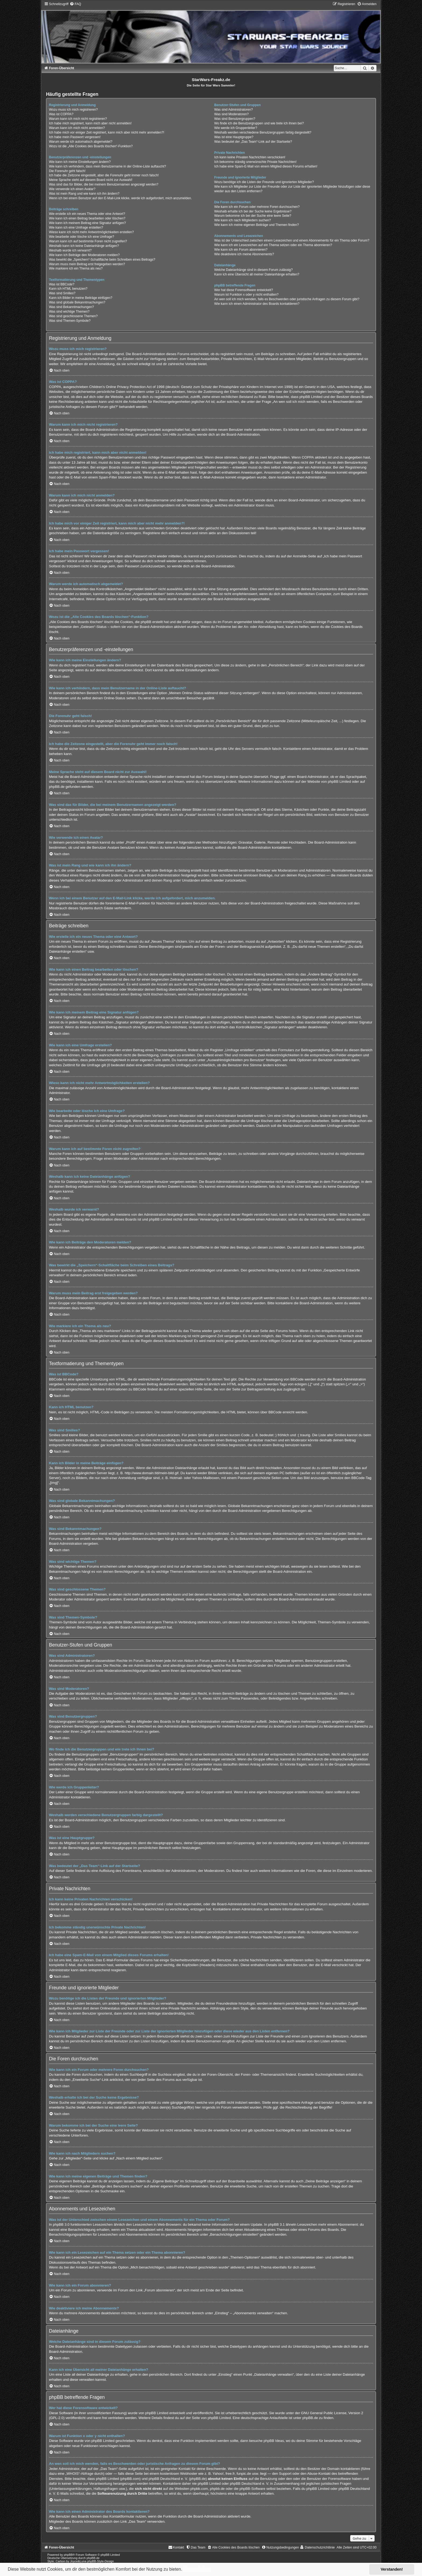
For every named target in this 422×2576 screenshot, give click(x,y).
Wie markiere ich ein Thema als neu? (76, 268)
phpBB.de (57, 787)
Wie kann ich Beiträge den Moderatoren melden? (84, 255)
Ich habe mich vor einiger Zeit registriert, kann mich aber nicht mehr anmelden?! (106, 132)
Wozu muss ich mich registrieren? (73, 109)
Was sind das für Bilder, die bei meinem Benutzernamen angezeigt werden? (103, 184)
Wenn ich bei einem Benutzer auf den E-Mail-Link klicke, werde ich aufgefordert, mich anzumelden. (120, 198)
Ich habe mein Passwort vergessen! (75, 137)
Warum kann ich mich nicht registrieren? (78, 119)
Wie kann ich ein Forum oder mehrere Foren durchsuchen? (257, 207)
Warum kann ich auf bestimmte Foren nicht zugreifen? (88, 241)
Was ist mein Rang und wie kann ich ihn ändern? (84, 193)
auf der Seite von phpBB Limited (205, 2418)
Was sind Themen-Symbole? (70, 321)
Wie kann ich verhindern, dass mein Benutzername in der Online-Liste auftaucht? (107, 166)
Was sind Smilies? (62, 293)
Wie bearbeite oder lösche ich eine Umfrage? (81, 237)
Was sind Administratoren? (233, 109)
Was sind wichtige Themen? (69, 311)
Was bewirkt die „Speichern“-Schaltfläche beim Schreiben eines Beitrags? (102, 259)
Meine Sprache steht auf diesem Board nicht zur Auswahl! (90, 180)
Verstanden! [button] (392, 2569)
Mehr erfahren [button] (197, 2569)
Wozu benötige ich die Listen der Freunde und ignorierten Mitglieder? (264, 182)
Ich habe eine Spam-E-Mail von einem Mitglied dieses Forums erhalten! (265, 166)
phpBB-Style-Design (100, 2561)
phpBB (68, 2554)
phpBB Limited (339, 782)
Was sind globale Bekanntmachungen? (77, 302)
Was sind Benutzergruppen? (234, 119)
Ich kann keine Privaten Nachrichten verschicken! (249, 157)
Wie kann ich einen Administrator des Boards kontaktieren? (257, 304)
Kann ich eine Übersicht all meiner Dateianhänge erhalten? (256, 274)
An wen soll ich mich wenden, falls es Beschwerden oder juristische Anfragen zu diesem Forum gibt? (286, 299)
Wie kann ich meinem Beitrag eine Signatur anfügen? (87, 223)
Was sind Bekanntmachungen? (71, 307)
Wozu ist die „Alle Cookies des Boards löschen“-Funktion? (91, 146)
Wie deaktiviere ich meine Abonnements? (244, 254)
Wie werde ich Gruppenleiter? (235, 128)
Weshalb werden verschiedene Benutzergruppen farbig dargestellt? (262, 132)
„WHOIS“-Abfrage (79, 2474)
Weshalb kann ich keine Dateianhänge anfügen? (84, 246)
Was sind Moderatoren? (231, 114)
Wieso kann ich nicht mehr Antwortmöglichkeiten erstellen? (91, 232)
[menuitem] (75, 4)
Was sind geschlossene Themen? (73, 316)
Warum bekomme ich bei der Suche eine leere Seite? (252, 216)
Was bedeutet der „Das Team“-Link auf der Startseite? (253, 142)
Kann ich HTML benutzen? (68, 289)
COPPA (308, 457)
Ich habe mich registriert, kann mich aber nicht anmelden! (90, 123)
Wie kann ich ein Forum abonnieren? (241, 249)
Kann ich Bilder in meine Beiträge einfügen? (80, 298)
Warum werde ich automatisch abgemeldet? (80, 142)
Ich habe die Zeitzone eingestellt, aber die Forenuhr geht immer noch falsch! (104, 175)
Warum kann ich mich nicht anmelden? (77, 128)
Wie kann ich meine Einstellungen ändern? (80, 162)
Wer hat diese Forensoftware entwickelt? (243, 290)
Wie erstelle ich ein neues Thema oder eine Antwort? (87, 214)
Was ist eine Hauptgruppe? (233, 137)
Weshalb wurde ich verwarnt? (70, 250)
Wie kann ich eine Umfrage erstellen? (76, 227)
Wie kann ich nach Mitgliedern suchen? (242, 220)
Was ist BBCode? (61, 284)
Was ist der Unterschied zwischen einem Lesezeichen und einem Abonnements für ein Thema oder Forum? (291, 240)
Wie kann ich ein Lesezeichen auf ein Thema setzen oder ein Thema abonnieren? (273, 245)
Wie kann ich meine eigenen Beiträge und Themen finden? (256, 225)
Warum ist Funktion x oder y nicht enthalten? (246, 294)
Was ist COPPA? (61, 114)
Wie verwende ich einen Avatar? (72, 189)
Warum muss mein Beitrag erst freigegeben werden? (87, 264)
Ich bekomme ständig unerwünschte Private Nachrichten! (255, 162)
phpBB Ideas (273, 2441)
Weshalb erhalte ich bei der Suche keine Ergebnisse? (252, 211)
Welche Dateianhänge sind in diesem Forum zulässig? (253, 270)
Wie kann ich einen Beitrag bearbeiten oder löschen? (87, 218)
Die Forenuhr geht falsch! (67, 171)
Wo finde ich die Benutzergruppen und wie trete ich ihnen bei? (259, 123)
